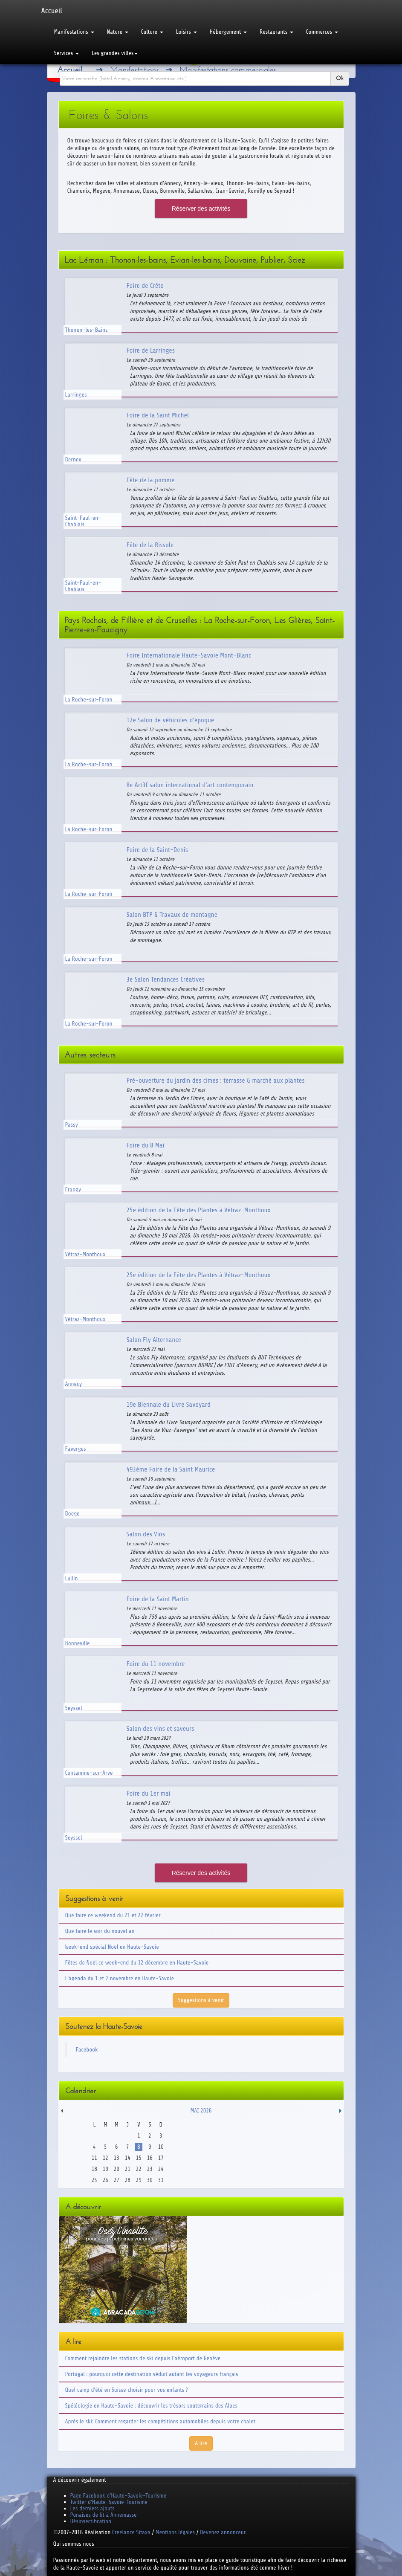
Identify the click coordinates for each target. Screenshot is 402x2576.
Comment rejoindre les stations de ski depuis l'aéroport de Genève (143, 2358)
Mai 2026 (200, 2110)
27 (116, 2180)
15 (139, 2158)
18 (94, 2169)
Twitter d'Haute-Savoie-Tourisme (108, 2502)
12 (105, 2158)
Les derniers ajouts (92, 2508)
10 (161, 2147)
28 (127, 2180)
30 (150, 2180)
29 (139, 2180)
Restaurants (276, 32)
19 (105, 2169)
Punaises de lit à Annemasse (103, 2515)
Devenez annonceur (223, 2532)
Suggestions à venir (201, 2000)
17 (161, 2158)
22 (139, 2169)
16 (150, 2158)
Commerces (322, 32)
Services (66, 53)
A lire (201, 2443)
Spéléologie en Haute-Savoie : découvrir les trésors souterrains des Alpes (151, 2405)
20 (116, 2169)
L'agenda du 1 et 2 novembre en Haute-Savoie (119, 1978)
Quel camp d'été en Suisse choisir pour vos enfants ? (126, 2390)
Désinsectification (90, 2521)
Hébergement (228, 32)
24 (161, 2169)
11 (94, 2158)
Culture (152, 32)
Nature (117, 32)
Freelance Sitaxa (131, 2532)
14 (127, 2158)
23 (150, 2169)
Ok (340, 78)
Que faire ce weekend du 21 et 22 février (113, 1915)
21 (127, 2169)
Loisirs (186, 32)
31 (161, 2180)
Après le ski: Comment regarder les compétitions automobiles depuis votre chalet (160, 2421)
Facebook (87, 2049)
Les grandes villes (115, 53)
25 (94, 2180)
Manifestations (74, 32)
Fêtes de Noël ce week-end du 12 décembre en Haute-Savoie (137, 1962)
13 (116, 2158)
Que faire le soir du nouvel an (100, 1931)
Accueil (51, 10)
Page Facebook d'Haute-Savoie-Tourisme (118, 2495)
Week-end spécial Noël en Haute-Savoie (112, 1947)
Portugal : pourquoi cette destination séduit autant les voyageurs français (151, 2374)
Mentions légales (175, 2532)
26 (105, 2180)
